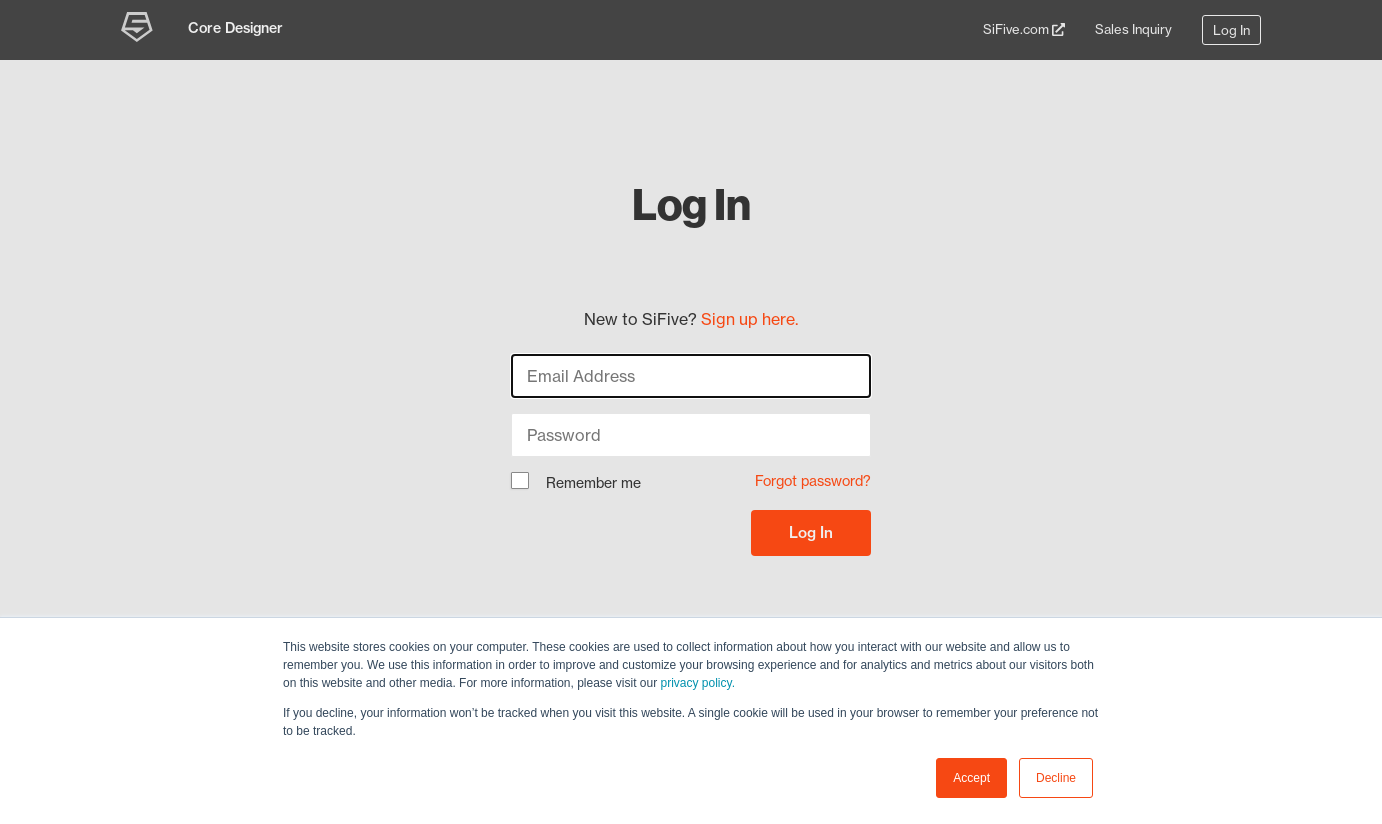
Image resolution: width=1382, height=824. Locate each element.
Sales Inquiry (1133, 29)
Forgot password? (813, 481)
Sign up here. (749, 319)
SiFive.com (1024, 29)
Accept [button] (971, 778)
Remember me (576, 484)
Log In (1231, 30)
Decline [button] (1056, 778)
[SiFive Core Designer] (139, 30)
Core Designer (235, 28)
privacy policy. (698, 683)
